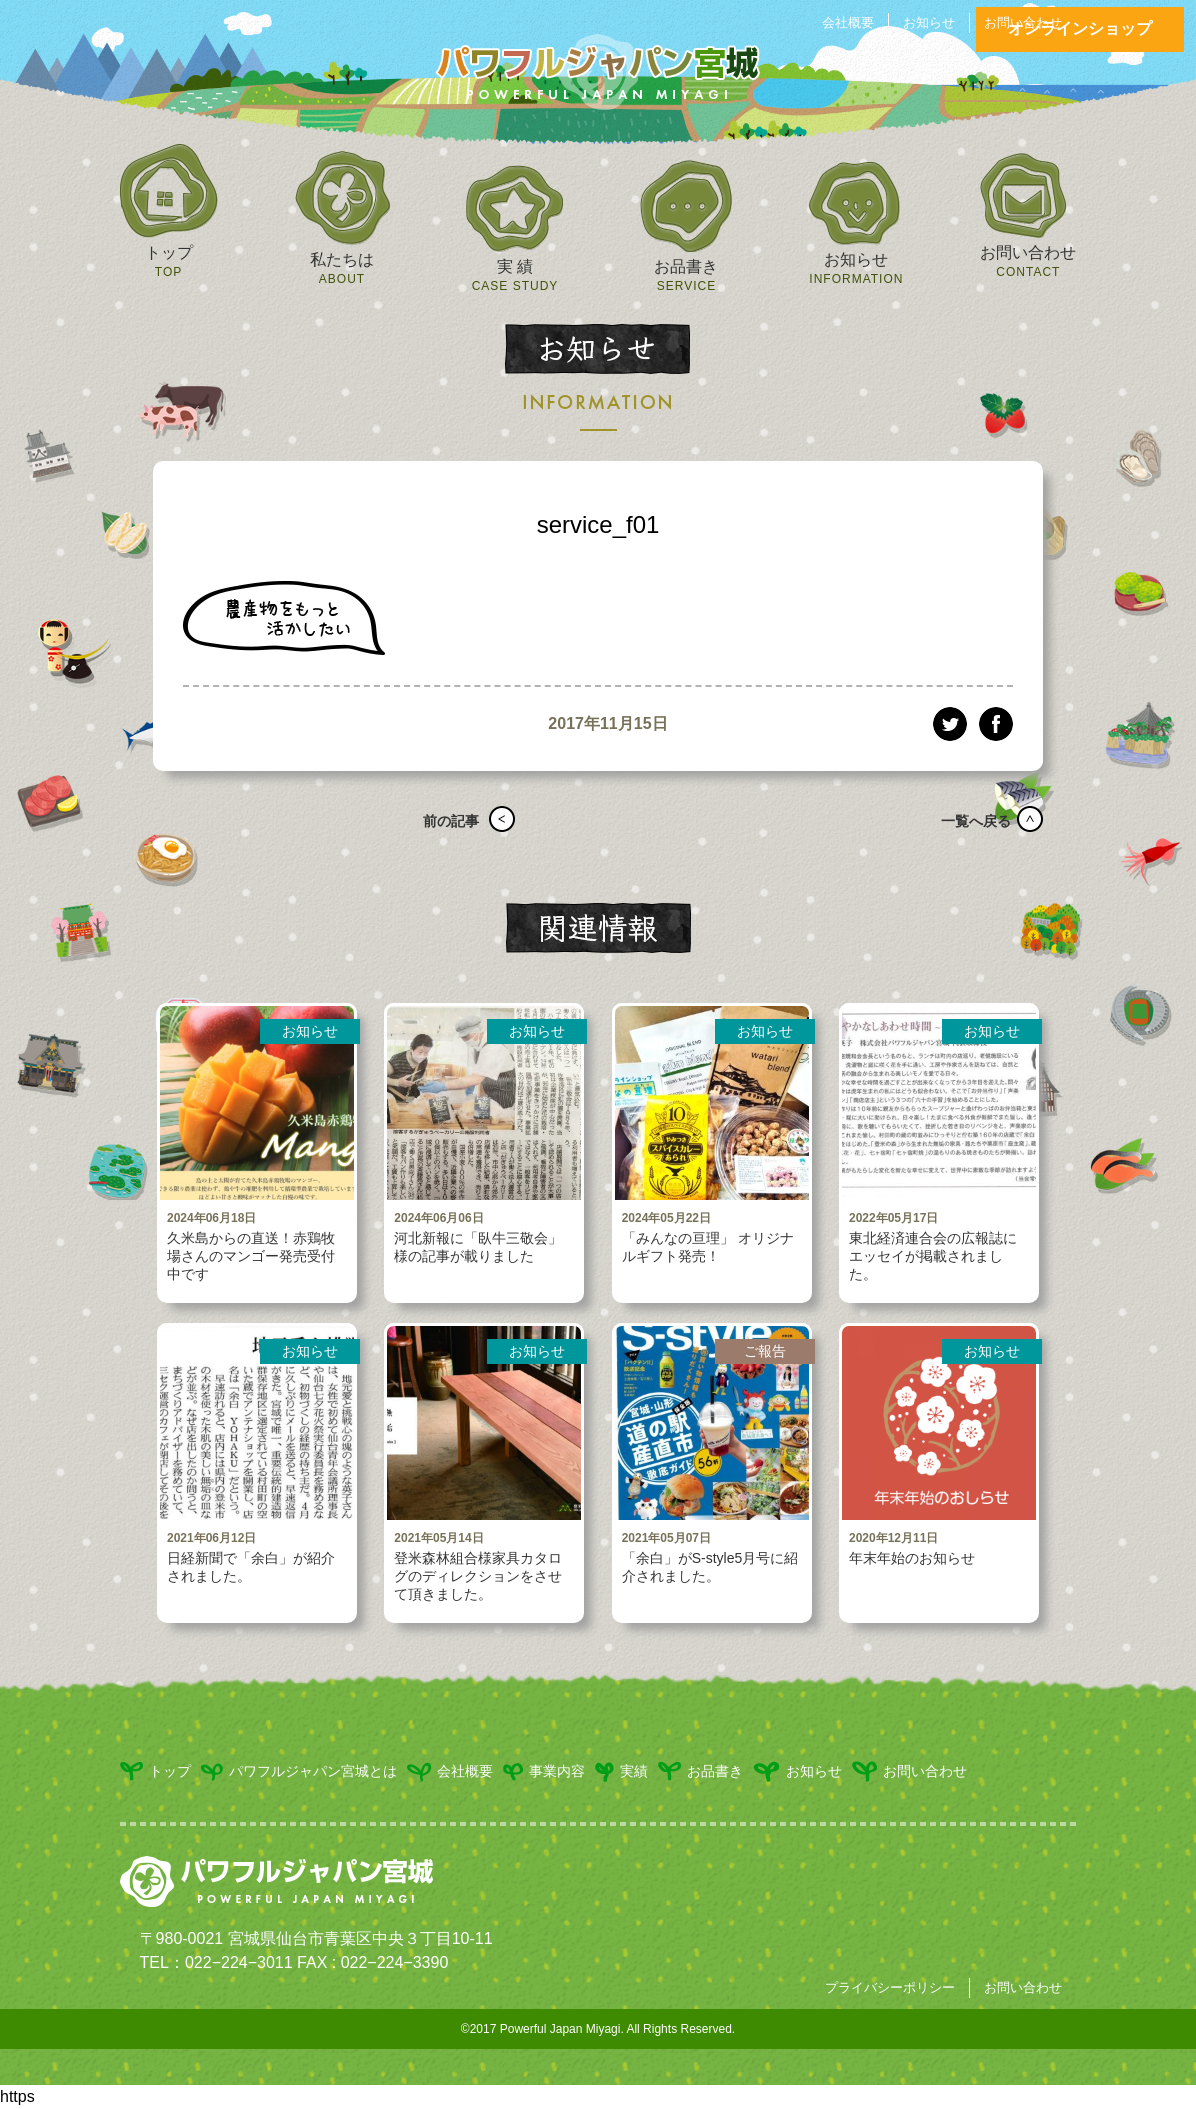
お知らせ (929, 22)
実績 (621, 1772)
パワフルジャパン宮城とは (299, 1772)
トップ (155, 1771)
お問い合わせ (1023, 22)
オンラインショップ (1080, 28)
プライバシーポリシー (890, 1987)
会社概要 (848, 22)
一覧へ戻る (969, 821)
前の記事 (444, 821)
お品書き (700, 1771)
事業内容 (544, 1772)
